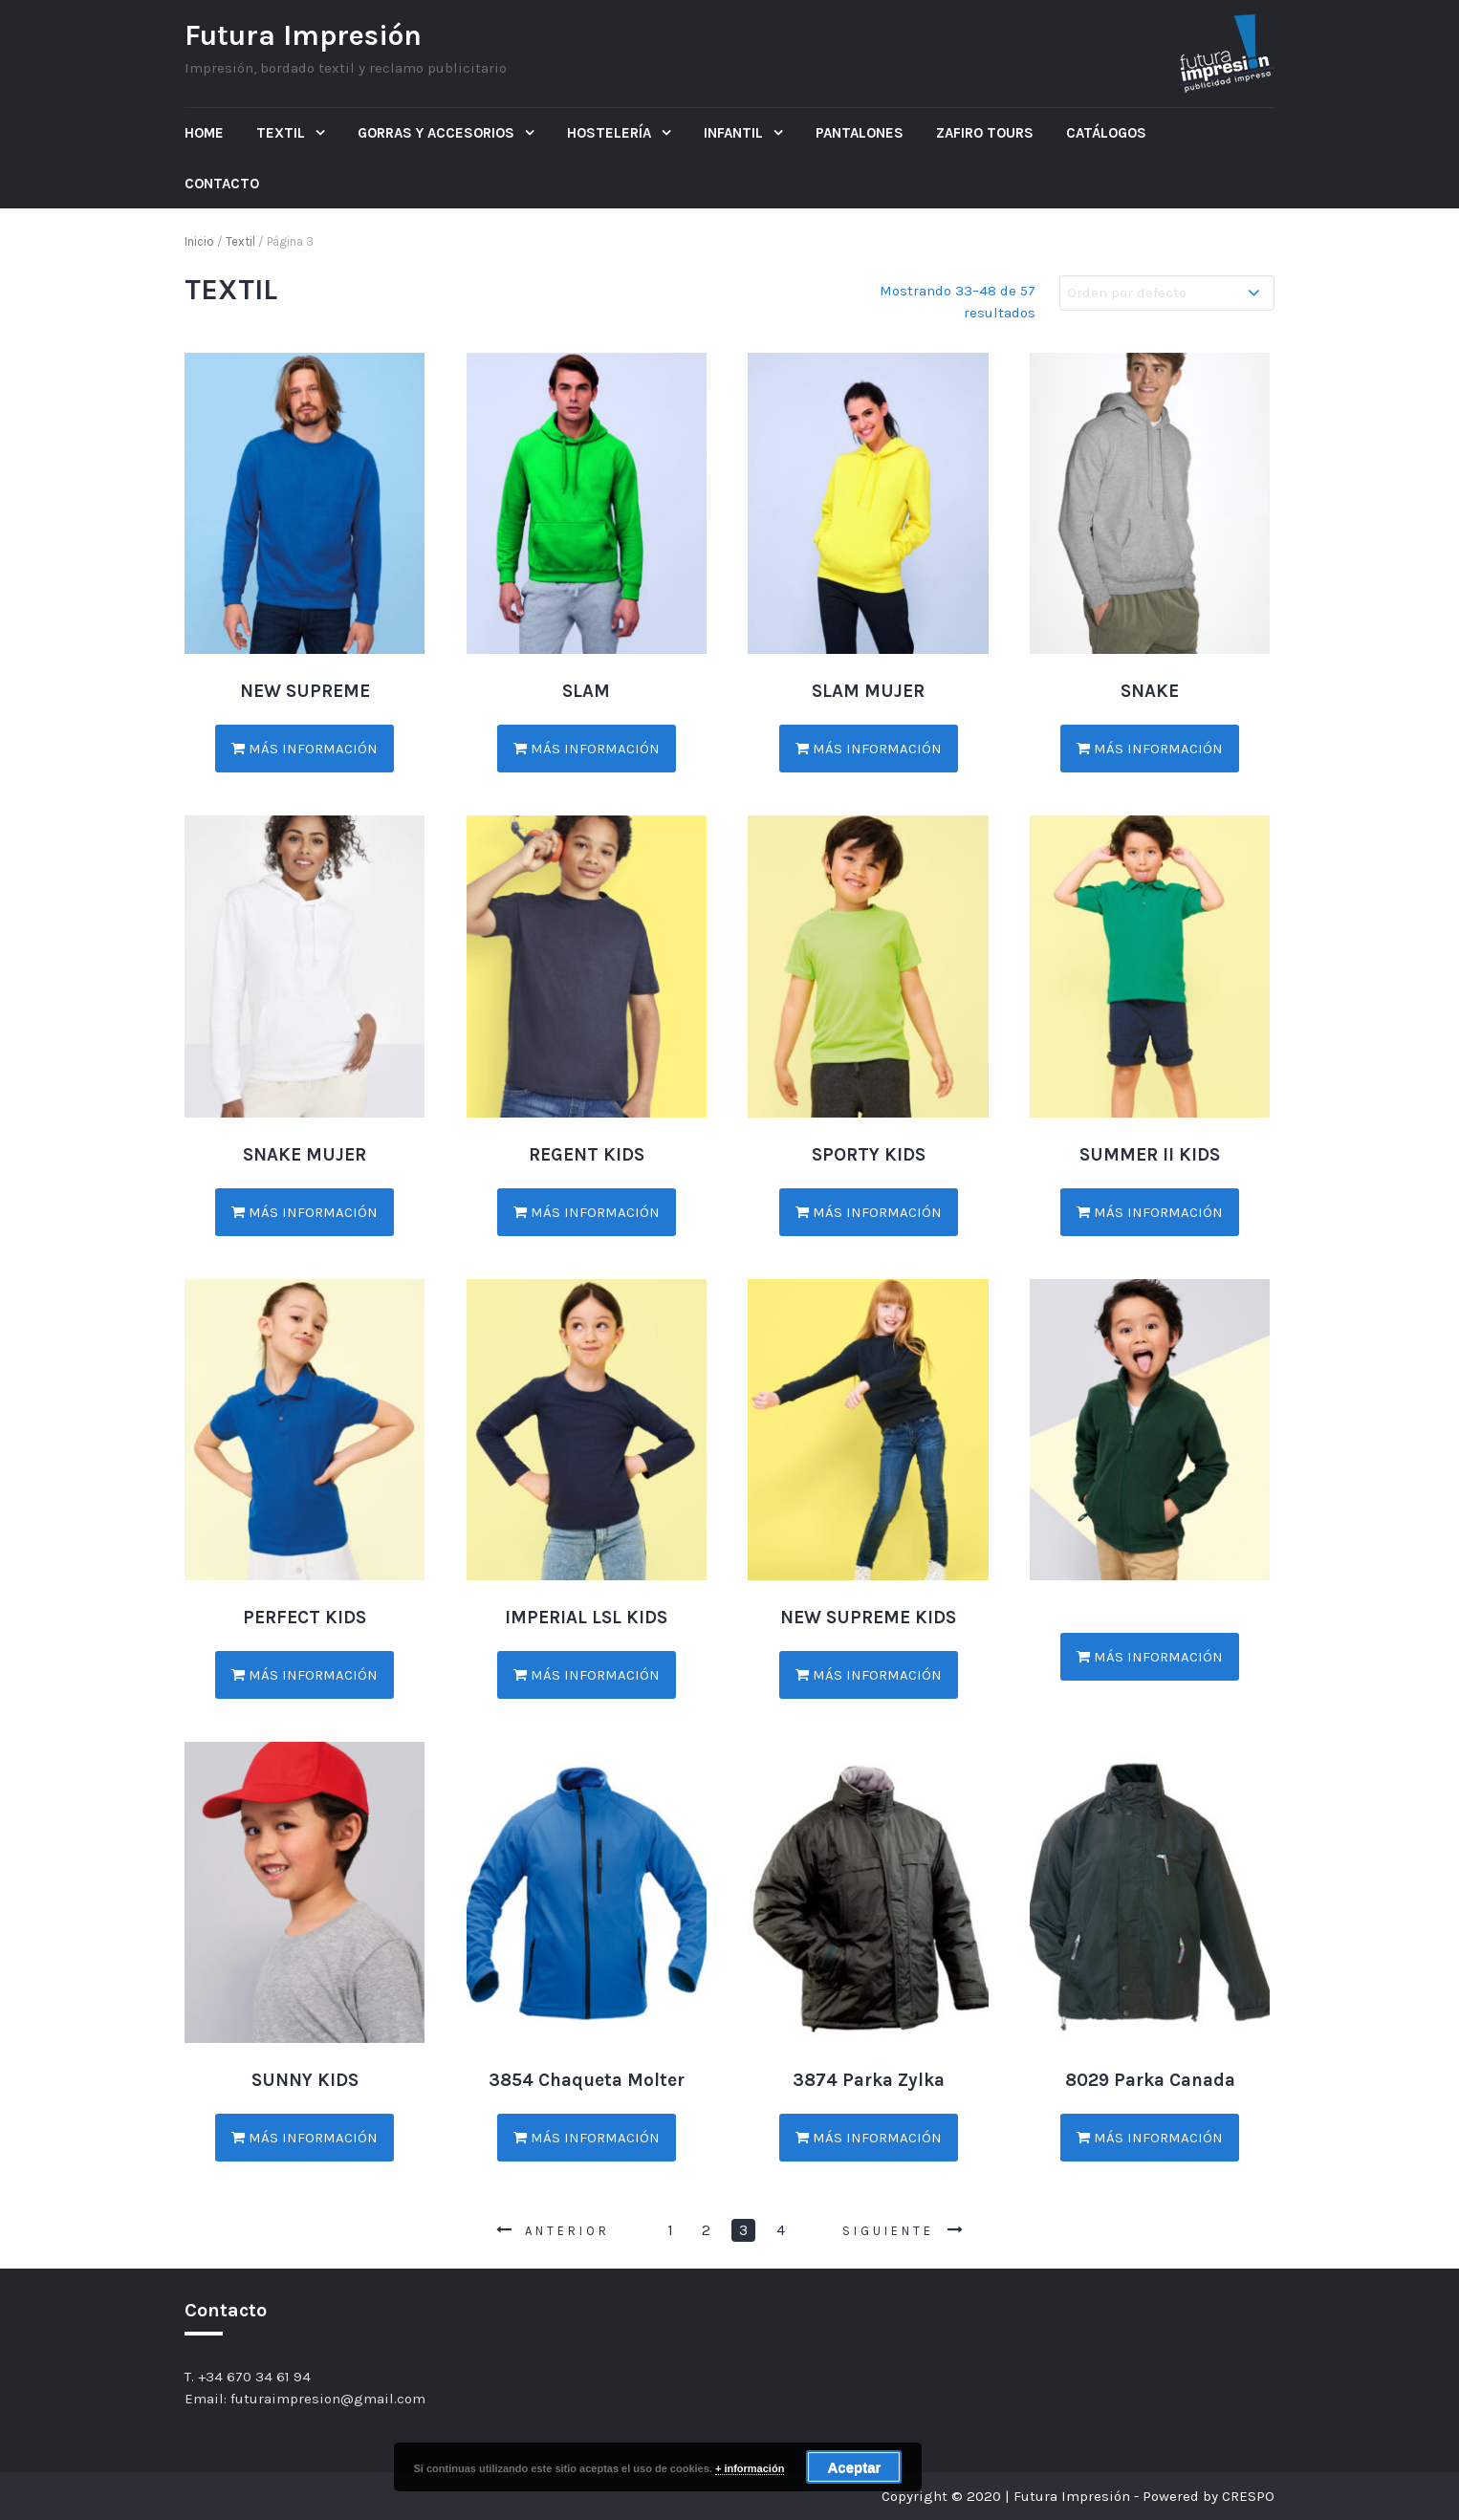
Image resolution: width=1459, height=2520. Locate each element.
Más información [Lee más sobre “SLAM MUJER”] (868, 748)
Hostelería (611, 132)
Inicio (199, 241)
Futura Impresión (303, 35)
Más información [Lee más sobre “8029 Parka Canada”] (1150, 2137)
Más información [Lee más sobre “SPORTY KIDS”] (868, 1212)
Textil (282, 132)
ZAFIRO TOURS (985, 132)
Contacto (222, 183)
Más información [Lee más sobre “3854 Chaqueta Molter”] (586, 2137)
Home (204, 132)
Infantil (735, 132)
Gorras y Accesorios (438, 132)
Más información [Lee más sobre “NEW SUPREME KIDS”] (868, 1675)
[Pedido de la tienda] (1166, 293)
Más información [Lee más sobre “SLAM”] (586, 748)
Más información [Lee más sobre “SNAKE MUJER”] (304, 1212)
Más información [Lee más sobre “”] (1150, 1656)
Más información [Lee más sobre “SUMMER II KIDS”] (1150, 1212)
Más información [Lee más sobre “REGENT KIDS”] (586, 1212)
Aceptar (854, 2467)
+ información (749, 2468)
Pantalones (860, 132)
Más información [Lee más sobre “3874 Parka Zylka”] (868, 2137)
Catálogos (1106, 132)
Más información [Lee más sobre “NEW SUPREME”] (304, 748)
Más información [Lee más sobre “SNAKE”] (1150, 748)
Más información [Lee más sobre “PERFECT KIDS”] (304, 1675)
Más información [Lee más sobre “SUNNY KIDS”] (304, 2137)
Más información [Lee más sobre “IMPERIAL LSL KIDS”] (586, 1675)
